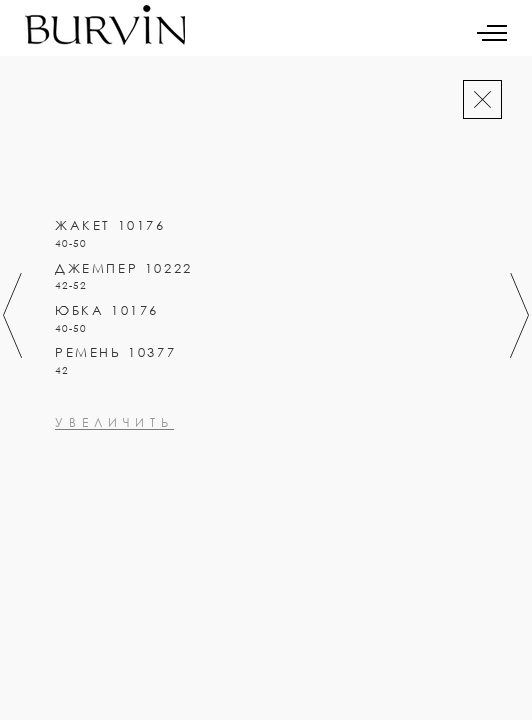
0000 (74, 455)
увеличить (114, 509)
